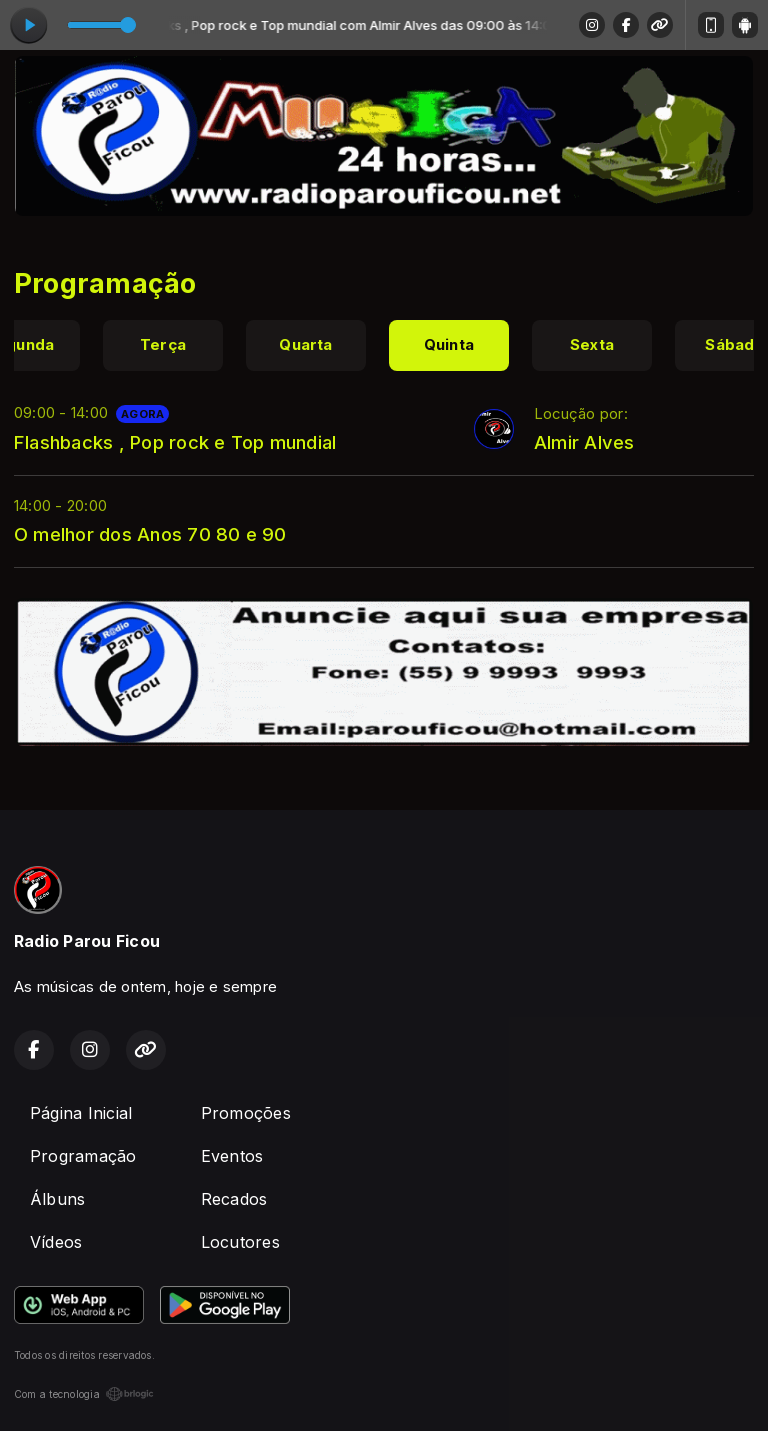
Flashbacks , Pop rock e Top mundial (175, 442)
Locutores (240, 1242)
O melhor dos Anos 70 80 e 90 (150, 534)
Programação (83, 1156)
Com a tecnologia (84, 1394)
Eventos (232, 1156)
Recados (234, 1199)
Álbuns (57, 1199)
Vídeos (56, 1242)
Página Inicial (81, 1113)
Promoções (246, 1113)
